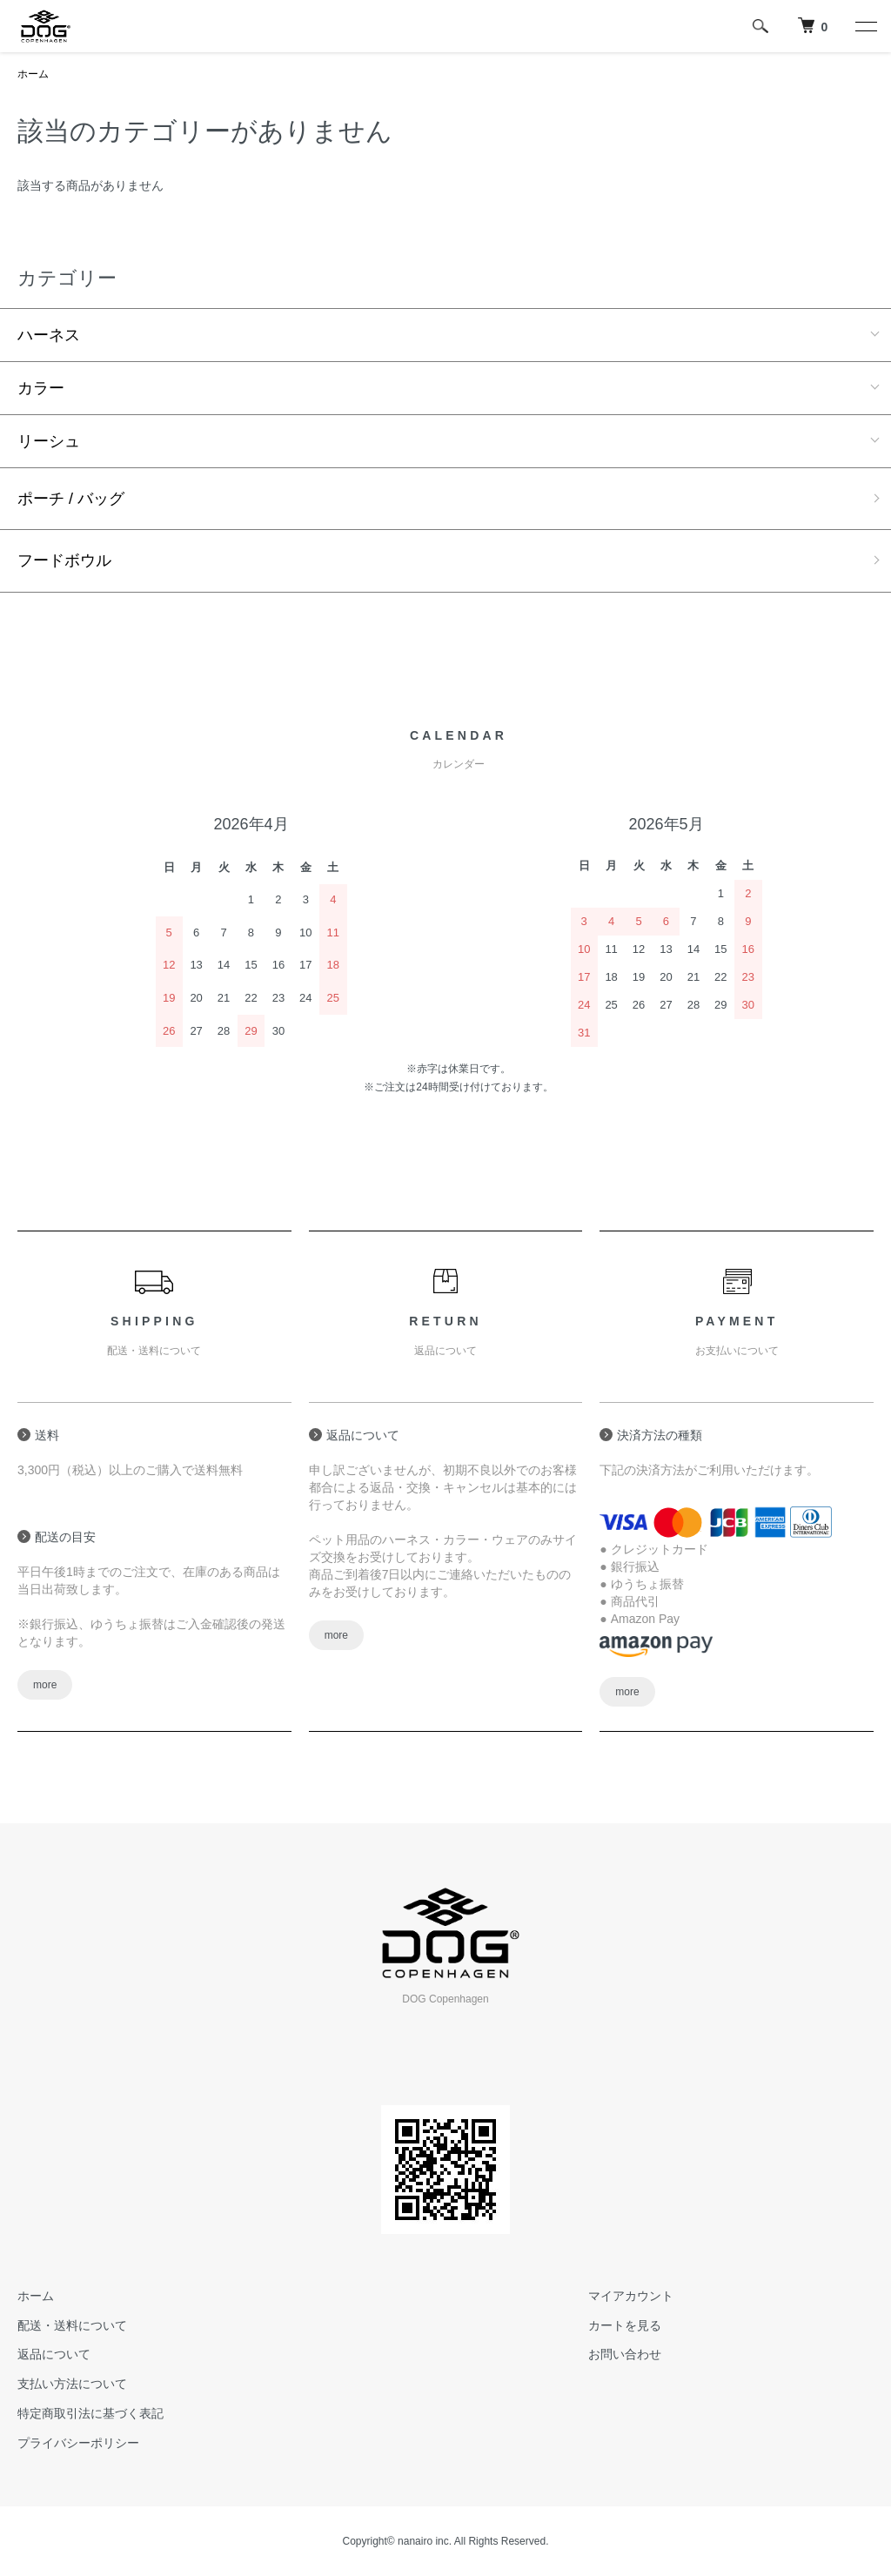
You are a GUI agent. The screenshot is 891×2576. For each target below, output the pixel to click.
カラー (40, 388)
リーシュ (48, 441)
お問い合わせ (624, 2354)
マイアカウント (630, 2296)
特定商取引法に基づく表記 (90, 2413)
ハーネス (48, 335)
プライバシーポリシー (78, 2443)
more (45, 1685)
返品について (53, 2354)
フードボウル (64, 560)
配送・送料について (72, 2325)
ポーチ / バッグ (70, 498)
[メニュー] (865, 26)
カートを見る (624, 2325)
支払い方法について (72, 2384)
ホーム (33, 74)
